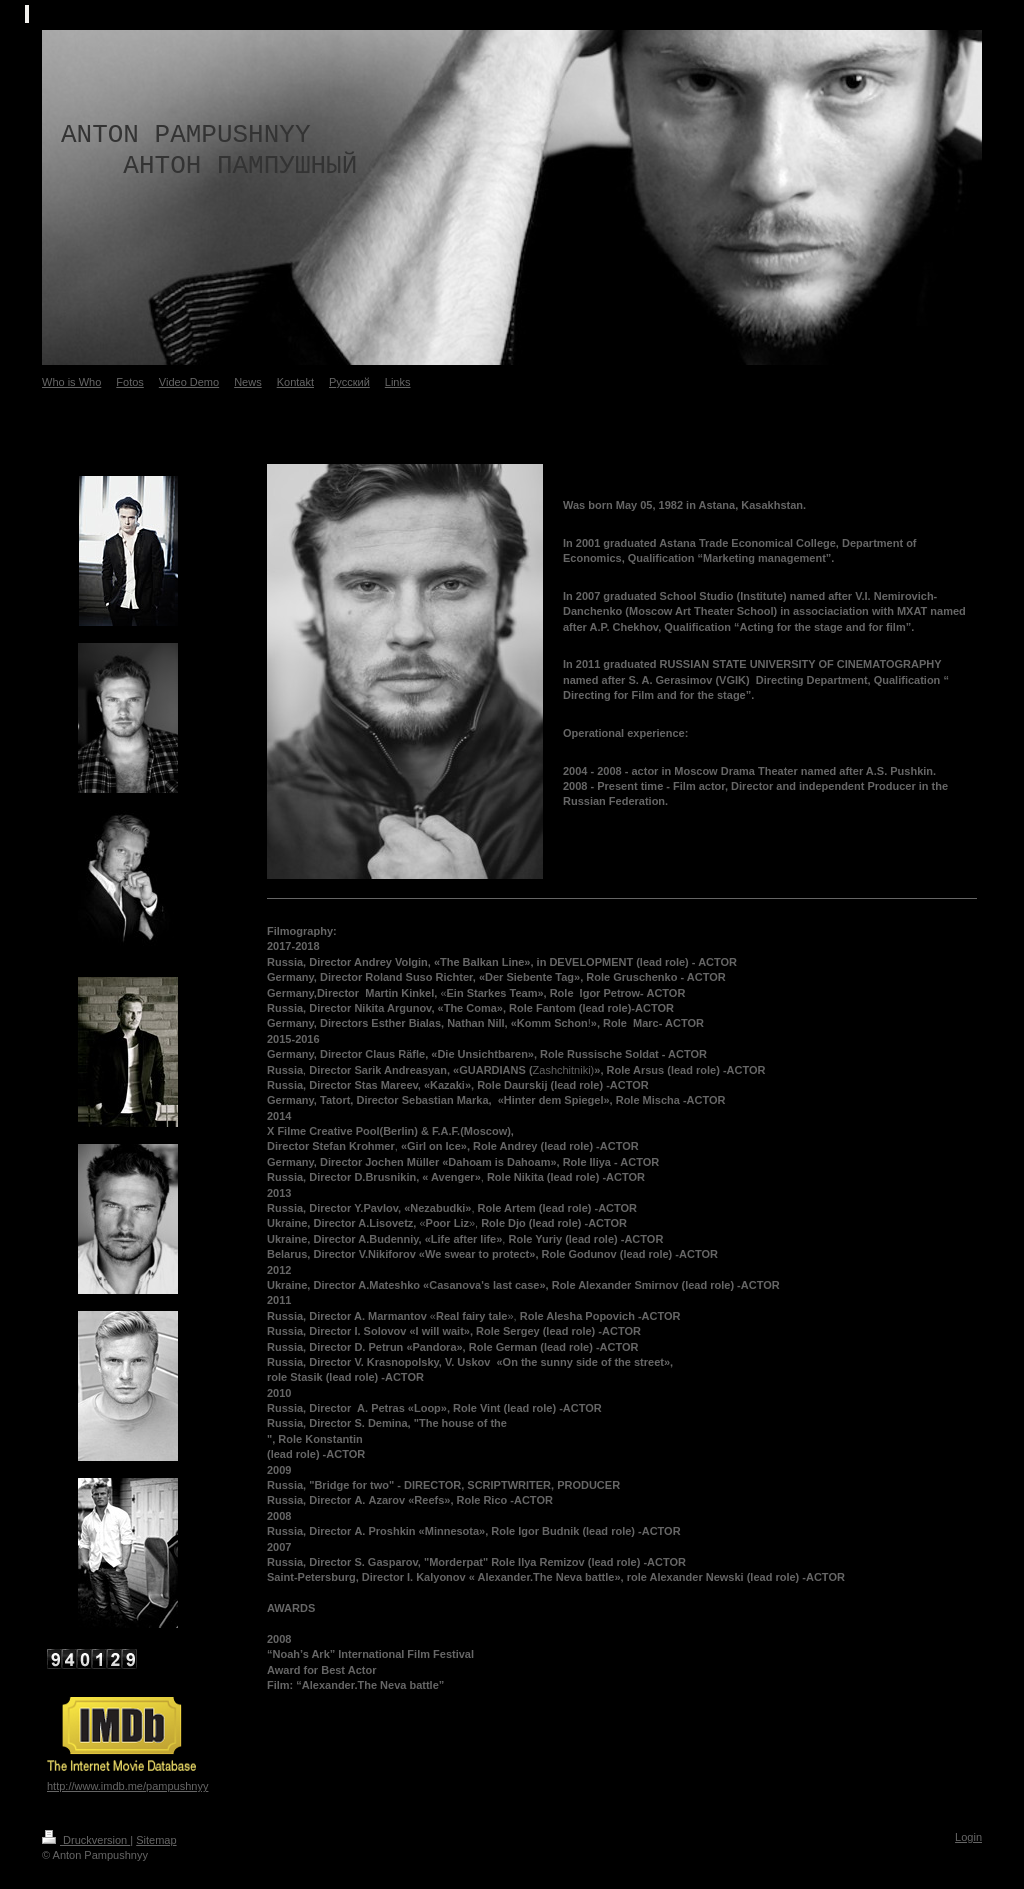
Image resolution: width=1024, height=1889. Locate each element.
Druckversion (86, 1840)
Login (968, 1837)
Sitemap (156, 1840)
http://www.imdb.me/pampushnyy (127, 1786)
